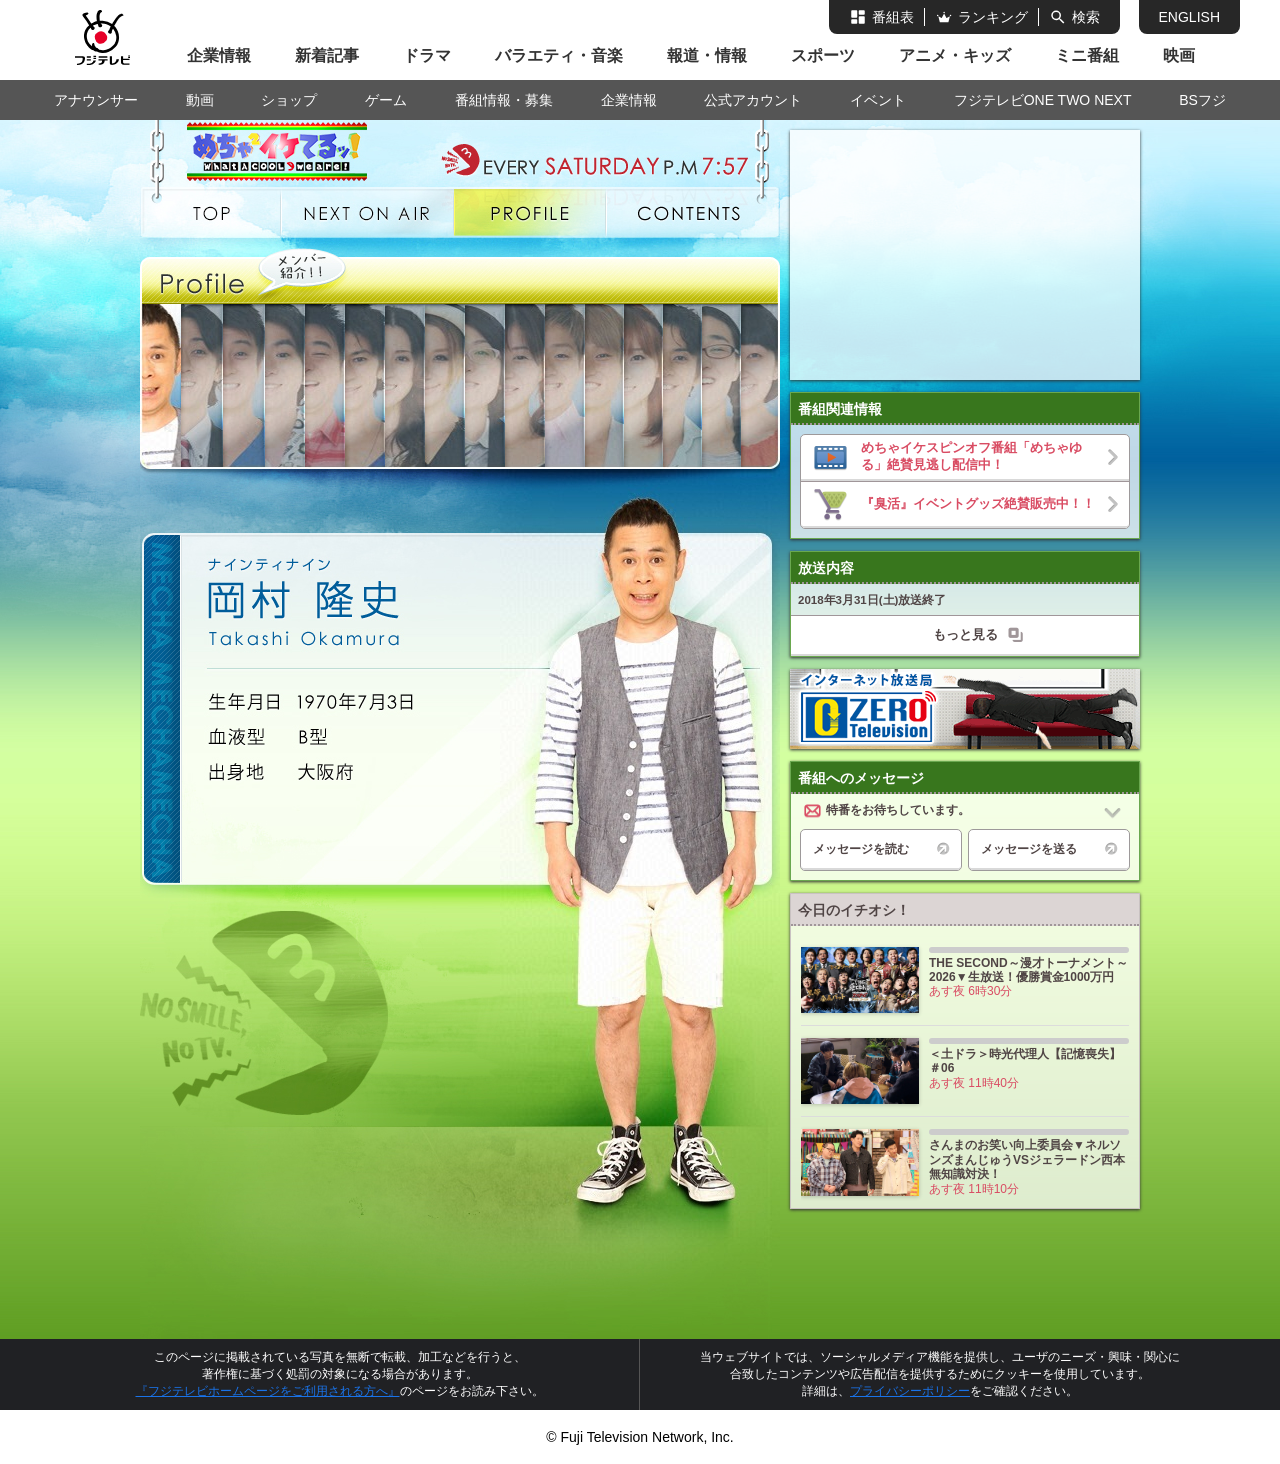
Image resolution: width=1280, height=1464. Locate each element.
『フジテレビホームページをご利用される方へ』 (268, 1391)
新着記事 (327, 55)
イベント (878, 100)
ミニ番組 (1087, 55)
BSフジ (1202, 100)
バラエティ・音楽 (559, 55)
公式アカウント (753, 100)
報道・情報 (707, 55)
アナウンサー (96, 100)
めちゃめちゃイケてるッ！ (292, 147)
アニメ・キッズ (955, 55)
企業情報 (219, 55)
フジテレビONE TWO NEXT (1043, 100)
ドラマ (427, 55)
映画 (1179, 55)
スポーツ (823, 55)
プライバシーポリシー (910, 1391)
